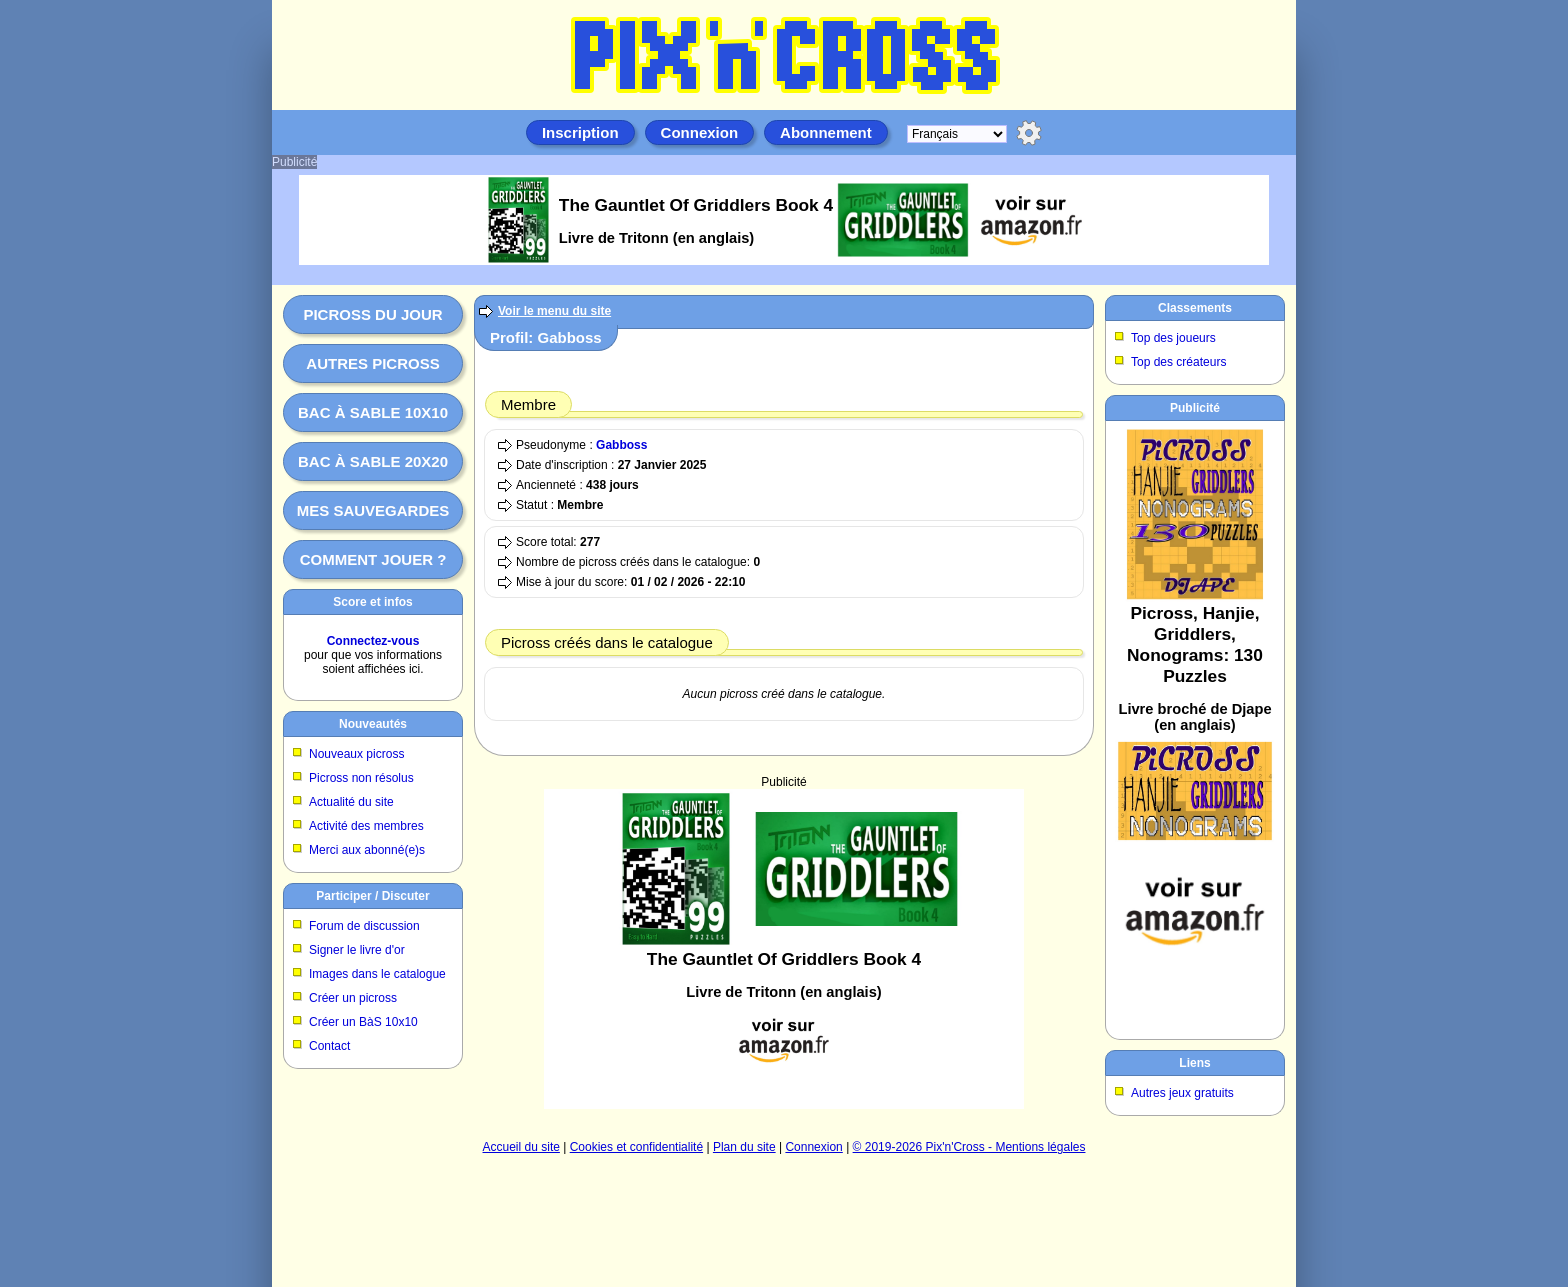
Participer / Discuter (372, 896)
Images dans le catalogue (377, 974)
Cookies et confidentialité (636, 1147)
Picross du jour (372, 314)
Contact (329, 1046)
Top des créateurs (1178, 362)
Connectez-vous (373, 641)
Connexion (700, 132)
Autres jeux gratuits (1182, 1093)
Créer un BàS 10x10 (363, 1022)
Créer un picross (353, 998)
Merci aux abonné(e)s (367, 850)
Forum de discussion (364, 926)
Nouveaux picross (356, 754)
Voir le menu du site (554, 311)
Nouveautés (373, 724)
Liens (1194, 1063)
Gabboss (621, 445)
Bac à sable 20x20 (373, 461)
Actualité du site (351, 802)
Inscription (580, 132)
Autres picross (372, 363)
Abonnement (826, 132)
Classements (1195, 308)
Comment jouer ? (373, 559)
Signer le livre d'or (357, 950)
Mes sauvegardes (373, 510)
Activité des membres (366, 826)
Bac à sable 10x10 (373, 412)
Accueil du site (521, 1147)
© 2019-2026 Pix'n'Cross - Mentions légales (969, 1147)
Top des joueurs (1173, 338)
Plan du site (744, 1147)
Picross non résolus (361, 778)
